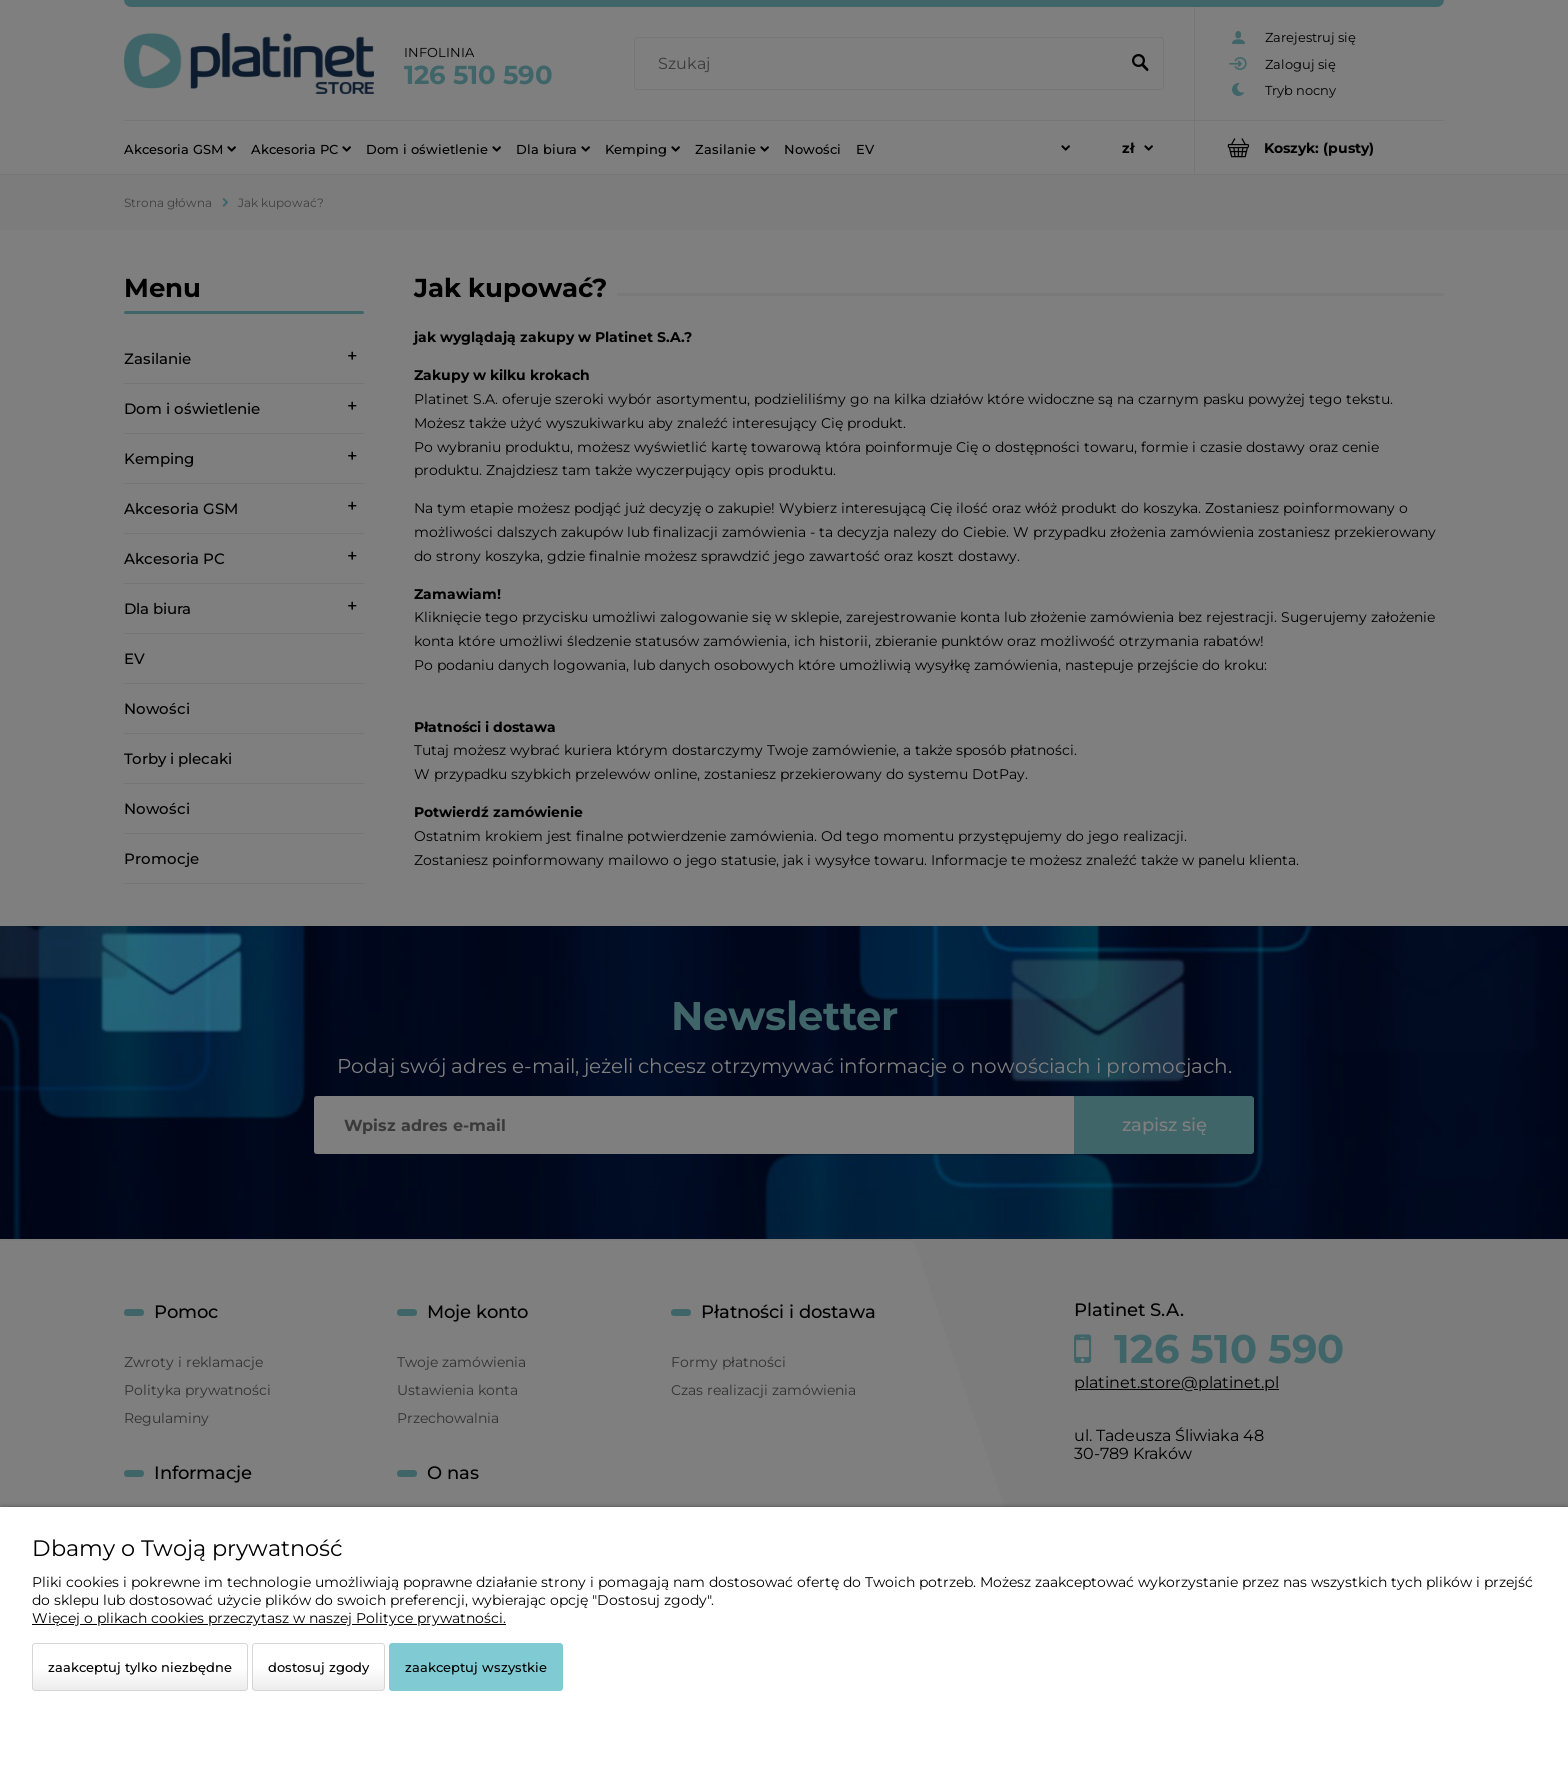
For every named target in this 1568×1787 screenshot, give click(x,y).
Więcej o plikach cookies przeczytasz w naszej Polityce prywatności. (269, 1618)
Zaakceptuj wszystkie (476, 1667)
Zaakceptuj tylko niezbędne (140, 1667)
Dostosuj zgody (318, 1667)
